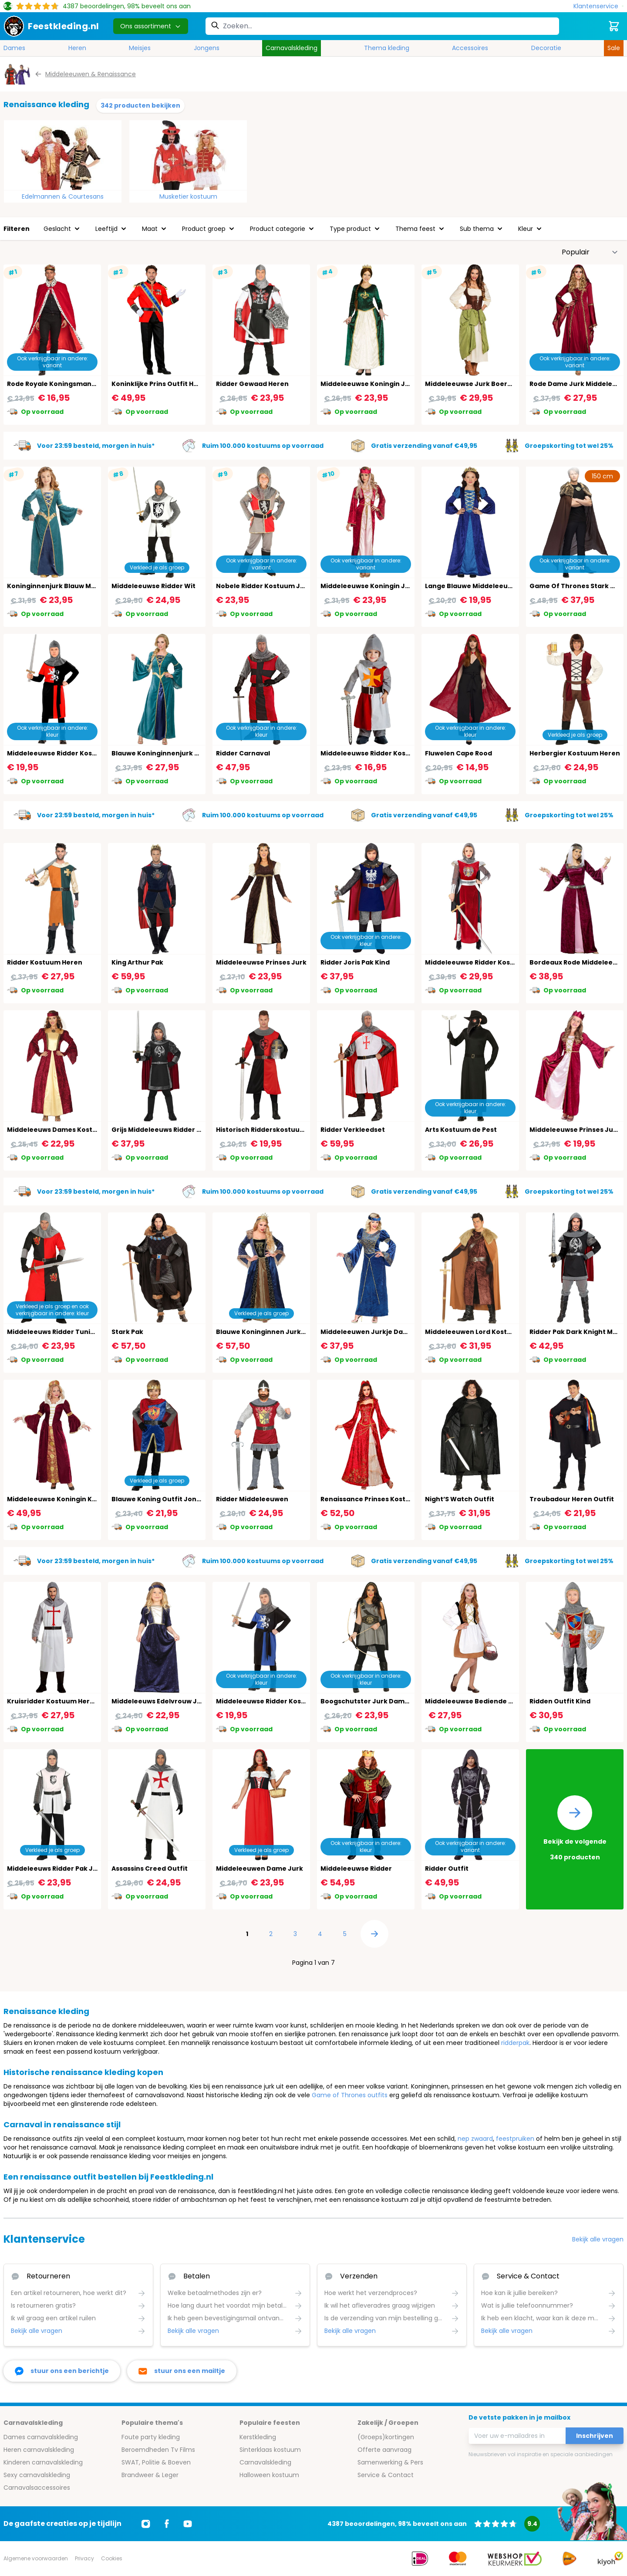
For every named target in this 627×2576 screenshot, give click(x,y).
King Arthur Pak (137, 962)
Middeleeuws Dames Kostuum (57, 1129)
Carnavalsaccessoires (36, 2487)
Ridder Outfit (447, 1868)
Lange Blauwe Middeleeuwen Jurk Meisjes (494, 586)
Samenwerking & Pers (390, 2462)
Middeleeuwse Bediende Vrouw (477, 1701)
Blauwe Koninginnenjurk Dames (164, 753)
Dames (14, 48)
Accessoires (470, 48)
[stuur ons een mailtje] (181, 2371)
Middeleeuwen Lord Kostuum (473, 1331)
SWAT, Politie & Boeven (156, 2462)
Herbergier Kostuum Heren (574, 753)
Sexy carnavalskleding (36, 2475)
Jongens (206, 48)
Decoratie (546, 48)
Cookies (111, 2558)
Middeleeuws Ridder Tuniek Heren (63, 1331)
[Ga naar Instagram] (146, 2523)
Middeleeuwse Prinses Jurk (261, 962)
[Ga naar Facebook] (166, 2523)
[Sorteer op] (590, 252)
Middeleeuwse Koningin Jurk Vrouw (379, 586)
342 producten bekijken (140, 105)
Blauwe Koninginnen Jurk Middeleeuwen (283, 1331)
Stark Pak (127, 1331)
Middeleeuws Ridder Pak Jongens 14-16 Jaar (79, 1868)
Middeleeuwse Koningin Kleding (60, 1499)
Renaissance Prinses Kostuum (370, 1499)
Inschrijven (594, 2435)
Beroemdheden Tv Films (158, 2449)
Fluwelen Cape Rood (458, 753)
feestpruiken (515, 2138)
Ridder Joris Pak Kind (355, 962)
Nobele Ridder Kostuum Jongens (270, 586)
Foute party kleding (150, 2437)
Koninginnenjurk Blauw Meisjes (58, 586)
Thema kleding (386, 48)
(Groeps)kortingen (385, 2437)
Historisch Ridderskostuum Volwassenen (284, 1129)
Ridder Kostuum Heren (44, 962)
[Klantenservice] (598, 6)
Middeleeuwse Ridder (356, 1868)
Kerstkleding (257, 2437)
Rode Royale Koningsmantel (54, 383)
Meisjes (140, 48)
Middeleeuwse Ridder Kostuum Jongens (387, 753)
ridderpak (515, 2042)
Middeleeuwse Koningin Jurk (368, 383)
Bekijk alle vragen (598, 2239)
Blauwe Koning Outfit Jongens (162, 1499)
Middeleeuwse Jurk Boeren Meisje (482, 383)
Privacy (84, 2558)
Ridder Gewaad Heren (252, 383)
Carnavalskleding (291, 48)
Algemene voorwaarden (35, 2558)
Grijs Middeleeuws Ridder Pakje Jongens (178, 1129)
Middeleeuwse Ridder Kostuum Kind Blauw (286, 1701)
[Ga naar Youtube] (187, 2523)
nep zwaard (475, 2138)
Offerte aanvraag (384, 2449)
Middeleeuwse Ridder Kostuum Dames (489, 962)
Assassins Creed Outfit (149, 1868)
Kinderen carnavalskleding (43, 2462)
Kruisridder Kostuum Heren (52, 1701)
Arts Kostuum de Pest (461, 1129)
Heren (77, 48)
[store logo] (51, 26)
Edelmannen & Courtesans (63, 196)
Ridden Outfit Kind (559, 1701)
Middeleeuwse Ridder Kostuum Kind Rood (76, 753)
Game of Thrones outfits (350, 2095)
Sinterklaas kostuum (270, 2449)
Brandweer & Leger (150, 2475)
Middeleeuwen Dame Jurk (259, 1868)
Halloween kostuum (269, 2475)
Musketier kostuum (188, 196)
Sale (613, 48)
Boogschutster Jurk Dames (366, 1701)
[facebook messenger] (61, 2371)
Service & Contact (385, 2475)
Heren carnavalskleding (38, 2449)
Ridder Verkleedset (352, 1129)
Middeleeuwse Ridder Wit (153, 586)
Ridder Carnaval (243, 753)
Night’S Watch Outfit (459, 1499)
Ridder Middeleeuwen (252, 1499)
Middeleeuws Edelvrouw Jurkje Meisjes (175, 1701)
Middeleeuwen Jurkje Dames (368, 1331)
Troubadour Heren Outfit (571, 1499)
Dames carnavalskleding (40, 2437)
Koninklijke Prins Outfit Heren (160, 383)
